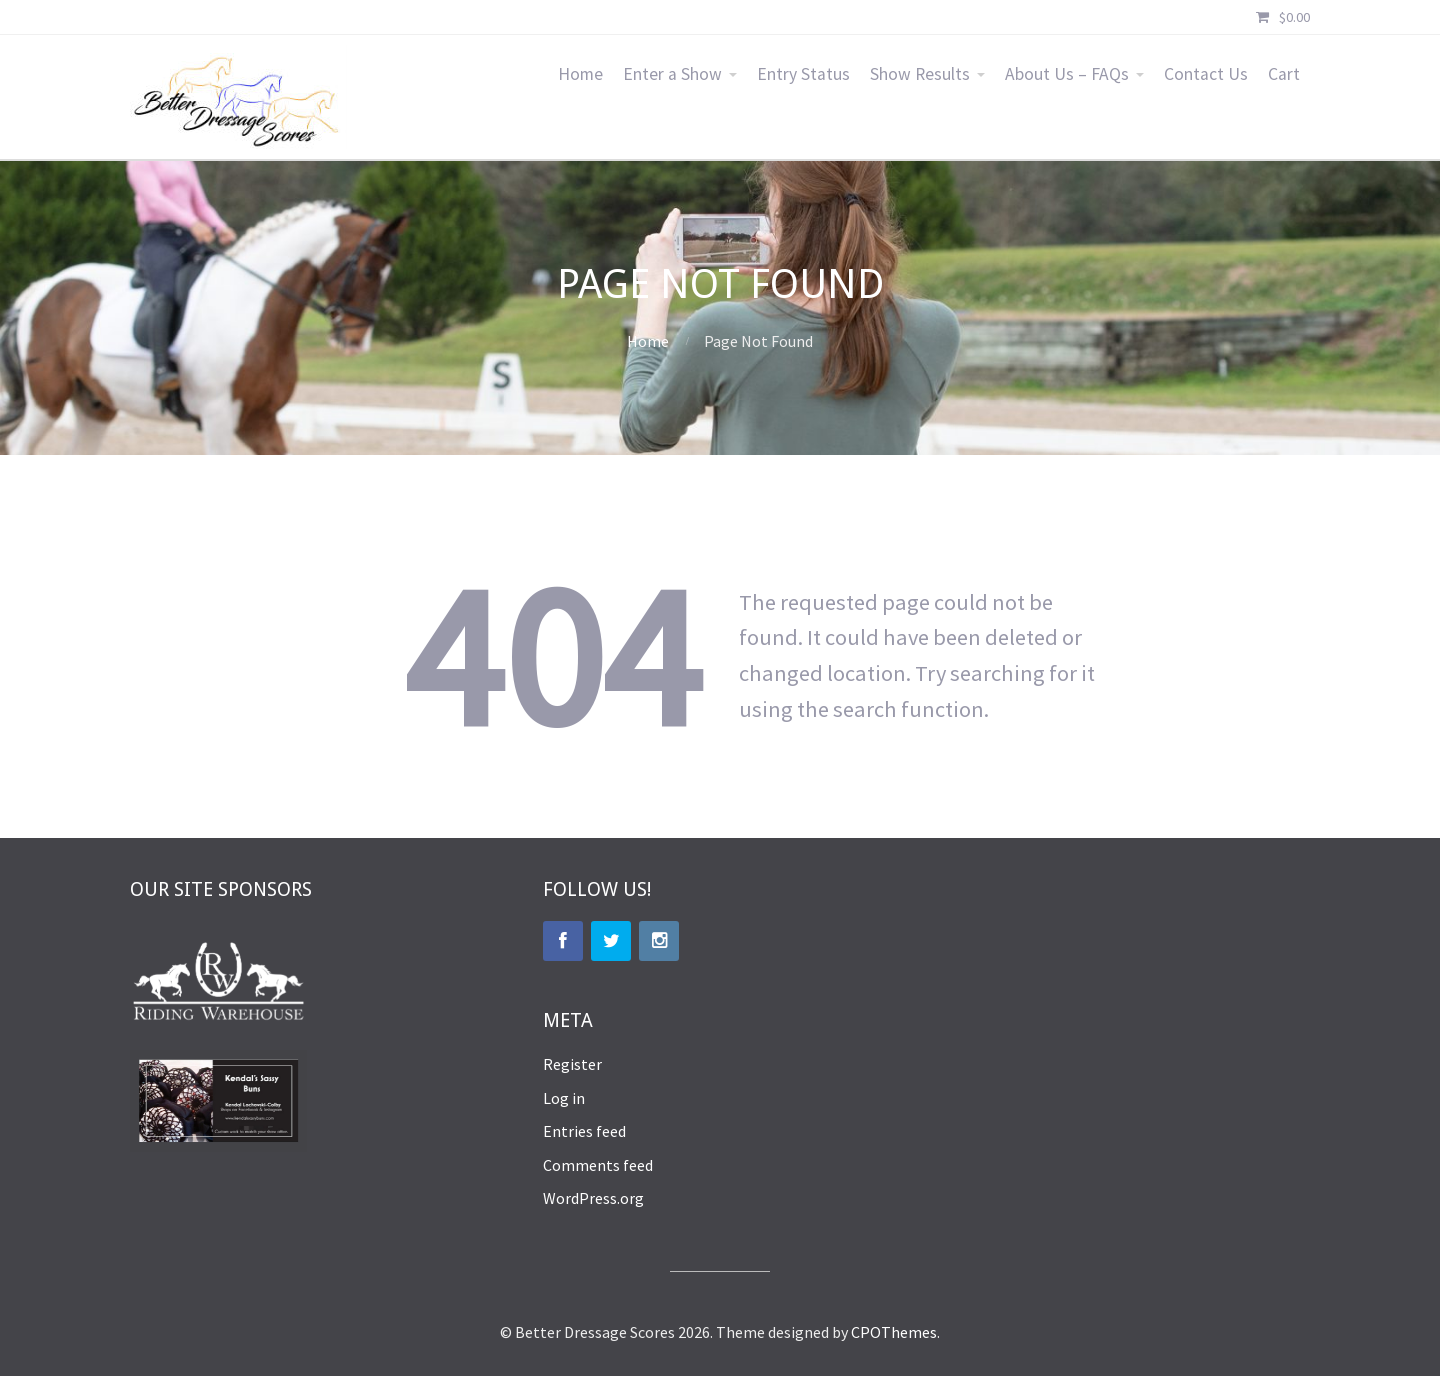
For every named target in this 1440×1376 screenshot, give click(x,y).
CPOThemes (894, 1332)
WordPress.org (593, 1198)
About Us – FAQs (1067, 74)
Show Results (920, 74)
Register (572, 1064)
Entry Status (803, 74)
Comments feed (598, 1165)
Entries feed (584, 1131)
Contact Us (1206, 74)
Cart (1284, 74)
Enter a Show (672, 74)
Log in (564, 1098)
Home (580, 74)
